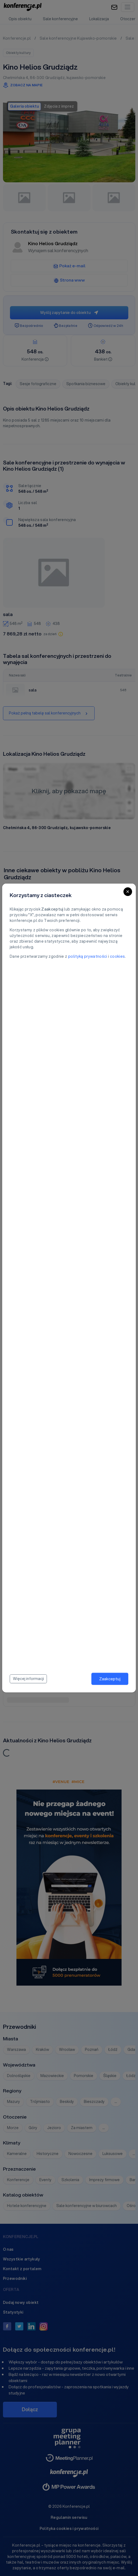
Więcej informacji (28, 1678)
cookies (117, 956)
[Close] (127, 891)
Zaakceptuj (109, 1679)
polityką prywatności (87, 956)
